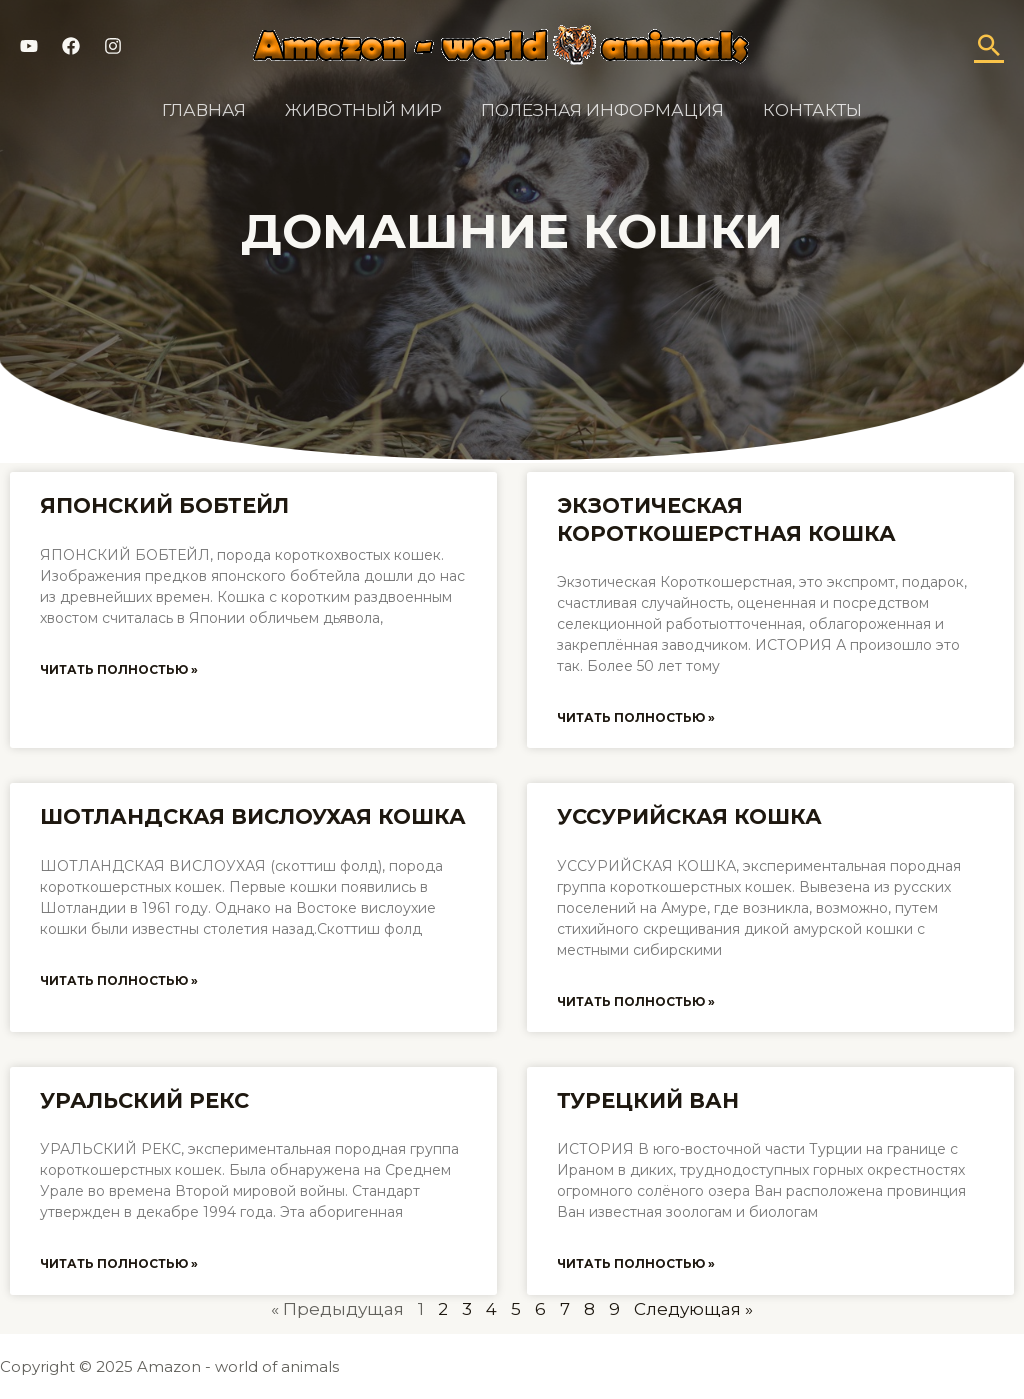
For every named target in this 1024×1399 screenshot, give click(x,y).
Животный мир (366, 110)
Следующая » (693, 1309)
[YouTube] (29, 46)
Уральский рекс (144, 1100)
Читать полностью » (119, 669)
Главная (212, 110)
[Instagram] (113, 46)
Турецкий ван (648, 1100)
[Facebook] (71, 46)
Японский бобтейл (164, 505)
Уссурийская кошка (689, 816)
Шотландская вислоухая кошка (253, 816)
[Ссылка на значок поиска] (989, 45)
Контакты (805, 110)
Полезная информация (600, 110)
